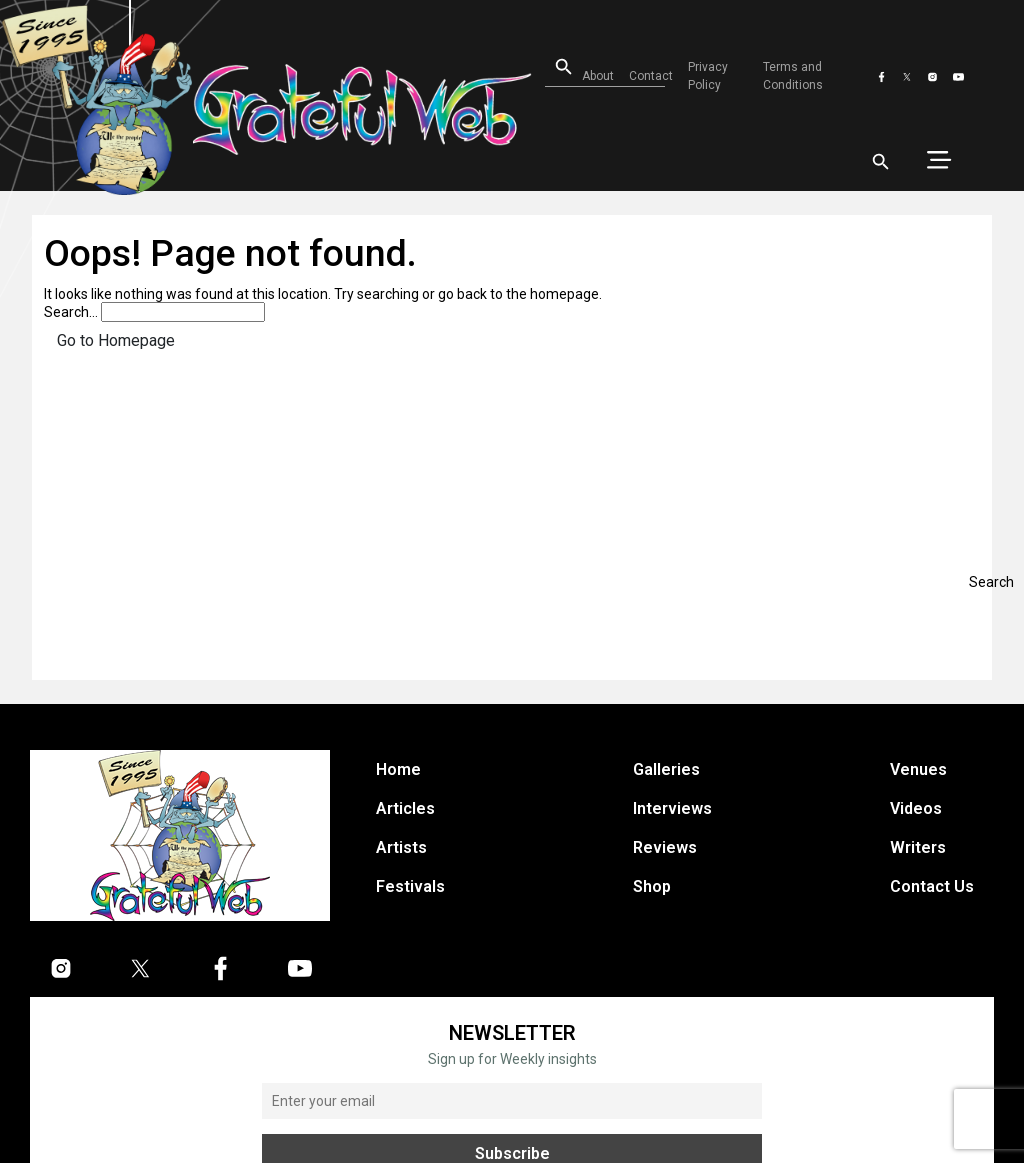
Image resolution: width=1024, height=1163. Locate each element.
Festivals (410, 886)
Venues (918, 769)
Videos (916, 808)
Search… (71, 312)
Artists (401, 847)
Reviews (665, 847)
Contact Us (932, 886)
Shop (652, 886)
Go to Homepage (116, 340)
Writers (918, 847)
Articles (405, 808)
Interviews (672, 808)
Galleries (666, 769)
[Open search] (551, 67)
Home (398, 769)
